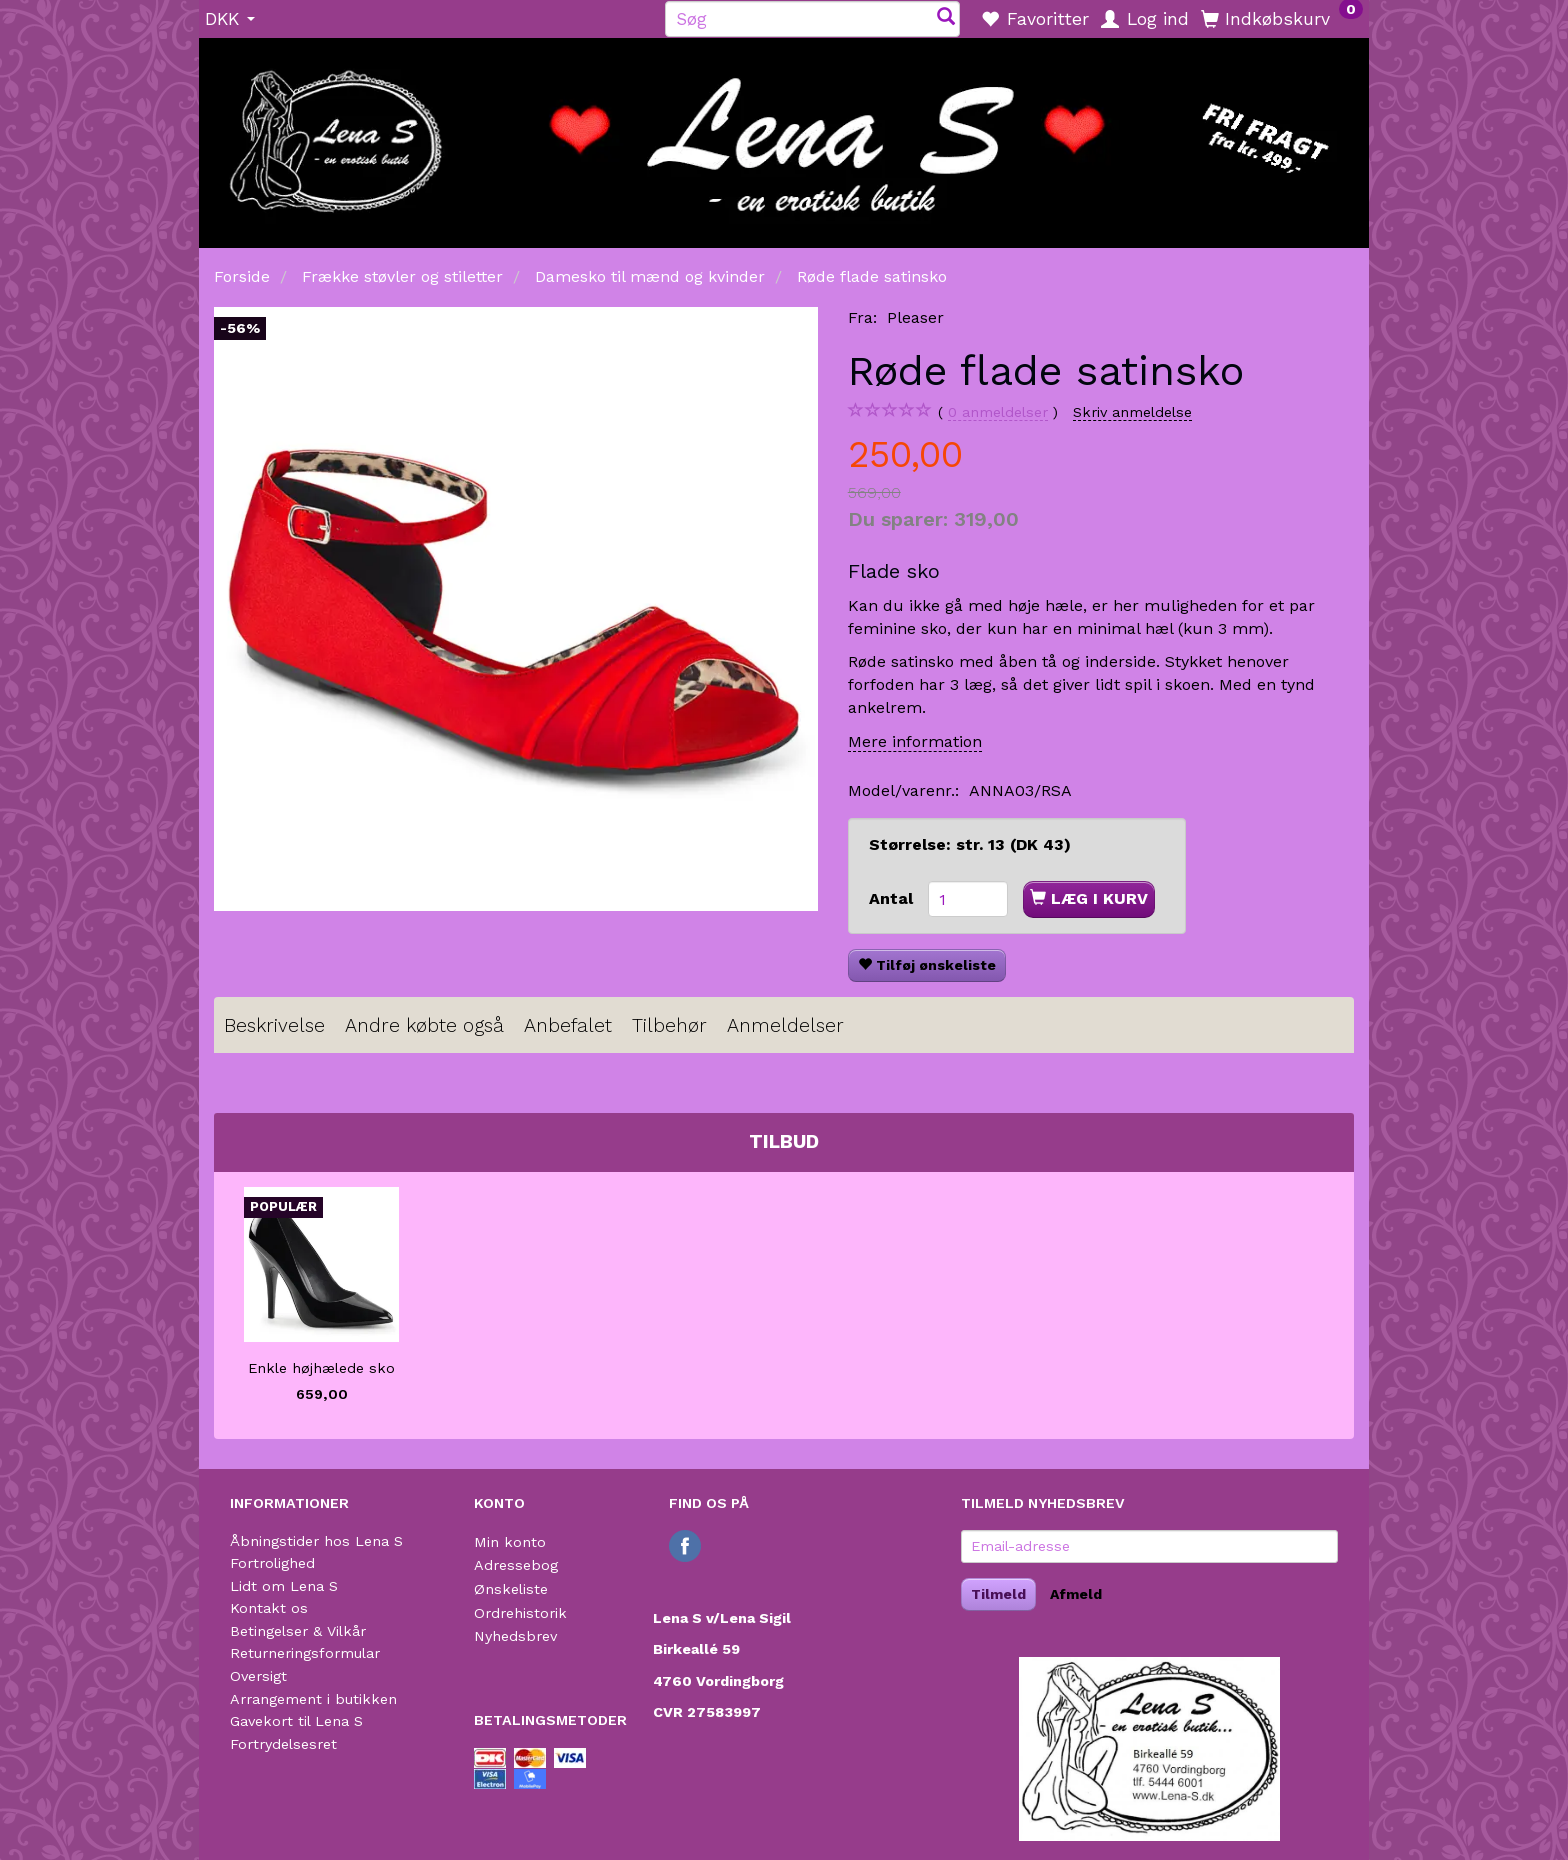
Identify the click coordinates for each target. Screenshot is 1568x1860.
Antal (893, 898)
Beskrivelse (274, 1025)
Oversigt (258, 1676)
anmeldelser (998, 412)
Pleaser (915, 317)
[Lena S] (784, 136)
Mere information (915, 741)
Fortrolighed (272, 1563)
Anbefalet (568, 1025)
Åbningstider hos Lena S (316, 1541)
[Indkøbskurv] (1282, 18)
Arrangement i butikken (313, 1699)
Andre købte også (424, 1025)
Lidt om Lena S (284, 1586)
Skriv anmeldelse (1132, 412)
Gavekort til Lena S (296, 1721)
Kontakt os (269, 1608)
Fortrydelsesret (283, 1744)
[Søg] (946, 18)
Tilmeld (998, 1594)
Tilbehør (669, 1025)
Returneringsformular (305, 1653)
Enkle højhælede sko (321, 1368)
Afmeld (1076, 1594)
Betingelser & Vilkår (298, 1631)
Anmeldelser (785, 1025)
